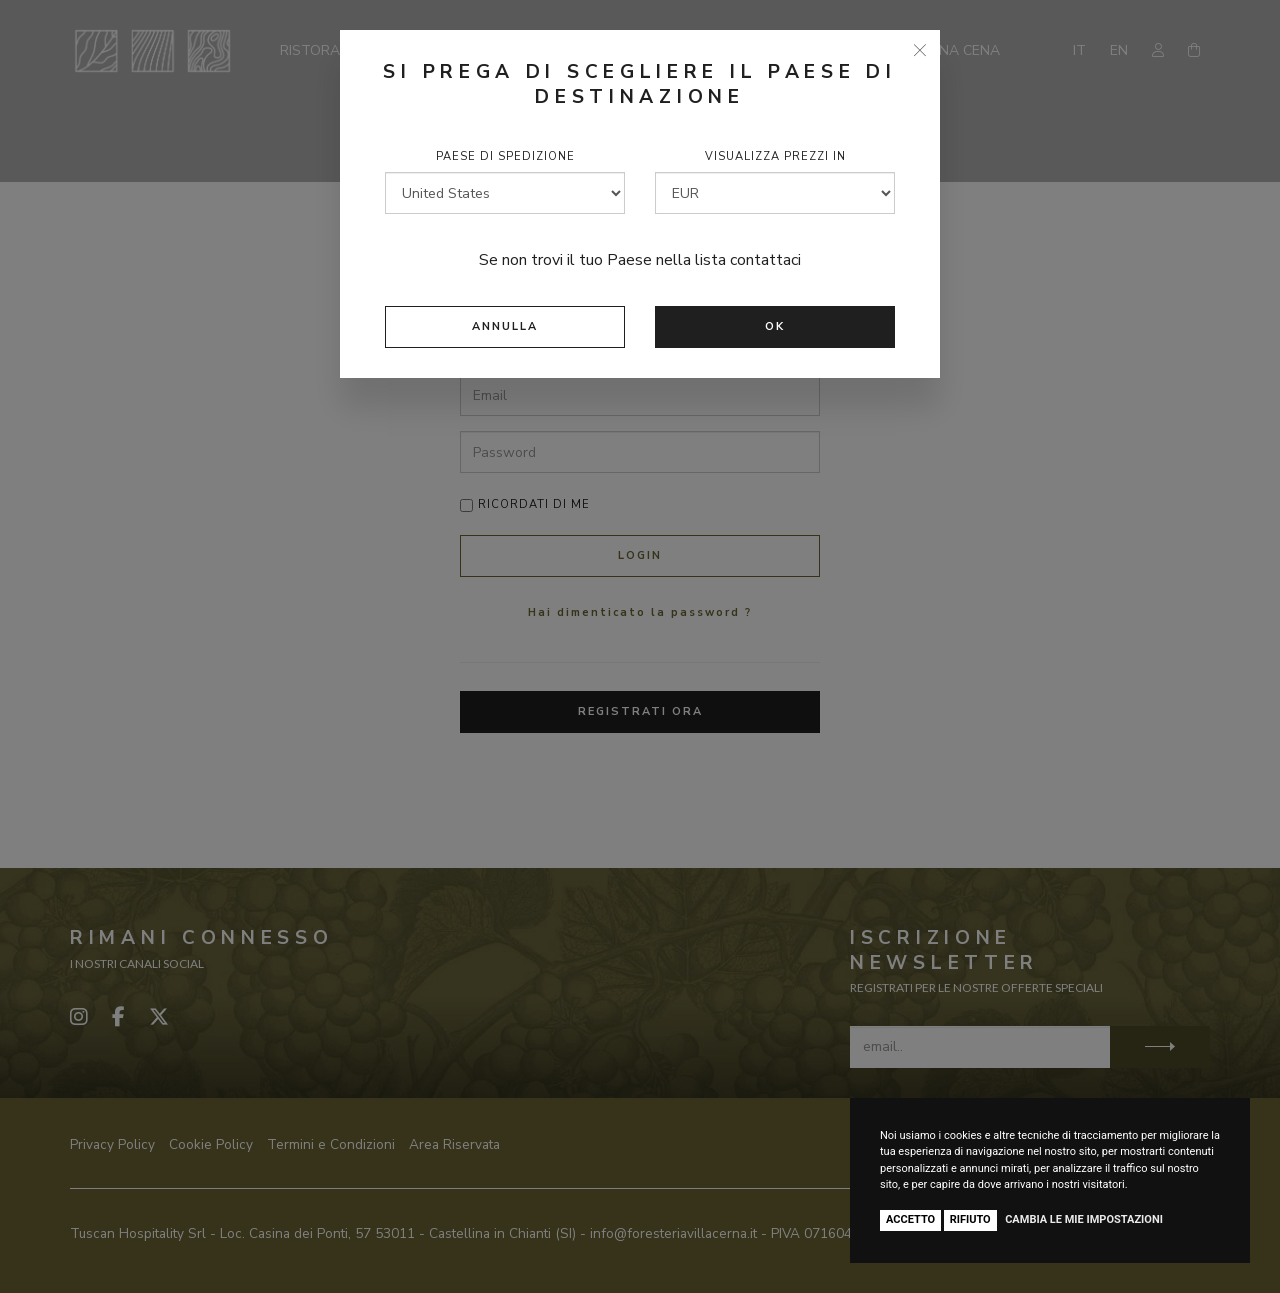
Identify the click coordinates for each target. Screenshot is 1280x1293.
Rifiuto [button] (970, 1219)
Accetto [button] (910, 1219)
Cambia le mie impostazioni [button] (1084, 1219)
